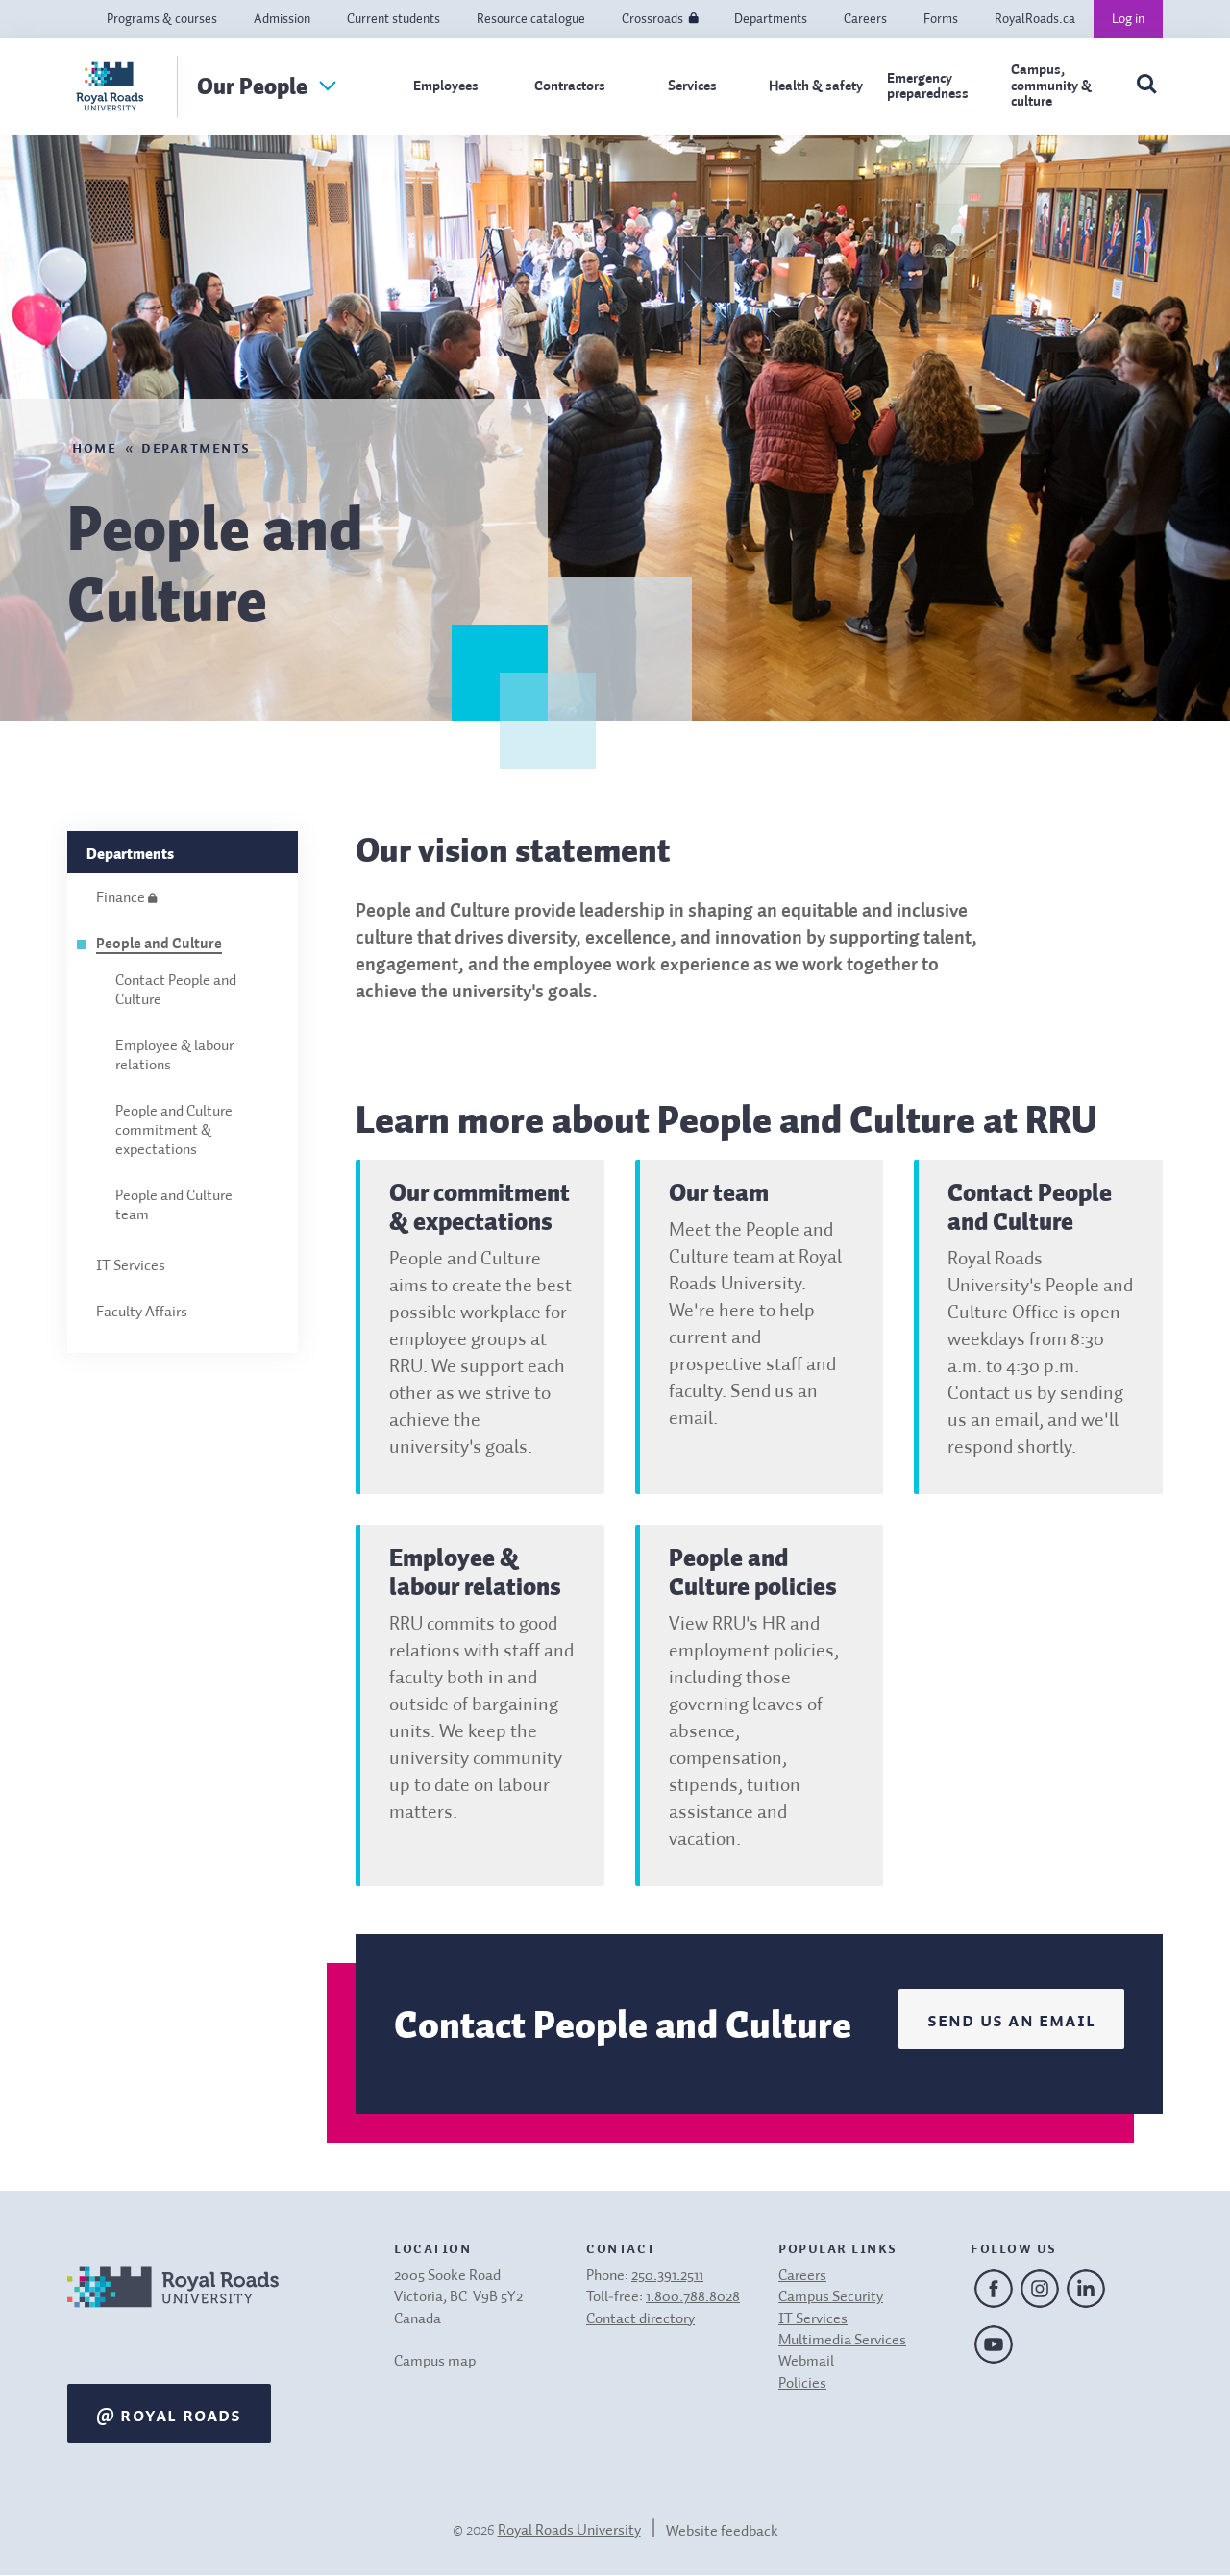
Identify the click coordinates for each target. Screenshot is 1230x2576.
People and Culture (159, 944)
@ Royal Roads (169, 2413)
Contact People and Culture (175, 990)
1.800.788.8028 (693, 2297)
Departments (770, 19)
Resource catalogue (531, 19)
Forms (940, 19)
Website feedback (722, 2531)
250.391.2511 (667, 2276)
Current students (393, 19)
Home (94, 446)
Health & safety (816, 86)
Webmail (806, 2361)
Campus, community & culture (1051, 85)
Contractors (569, 86)
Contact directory (640, 2319)
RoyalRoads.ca (1035, 19)
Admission (282, 19)
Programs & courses (162, 19)
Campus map (435, 2361)
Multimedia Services (842, 2340)
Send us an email (1011, 2018)
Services (692, 86)
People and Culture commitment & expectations (174, 1131)
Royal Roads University (569, 2531)
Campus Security (830, 2297)
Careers (865, 19)
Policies (802, 2384)
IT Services (130, 1266)
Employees (446, 86)
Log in (1128, 19)
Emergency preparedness (928, 86)
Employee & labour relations (174, 1056)
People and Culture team (174, 1206)
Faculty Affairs (141, 1312)
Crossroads (652, 19)
